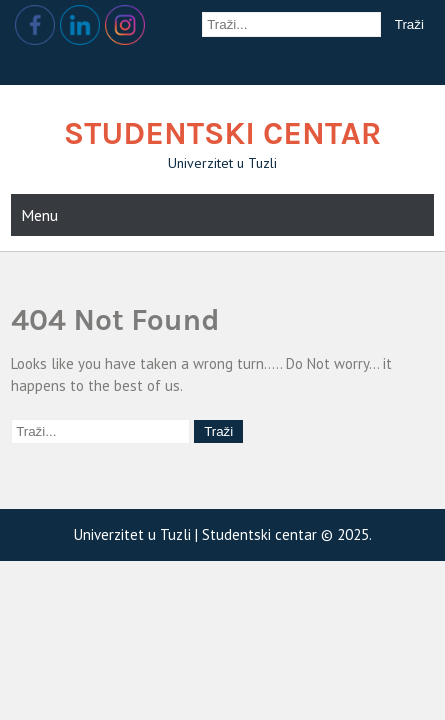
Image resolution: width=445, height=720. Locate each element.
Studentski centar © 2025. (287, 534)
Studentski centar (223, 133)
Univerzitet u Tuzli (134, 534)
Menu (39, 215)
